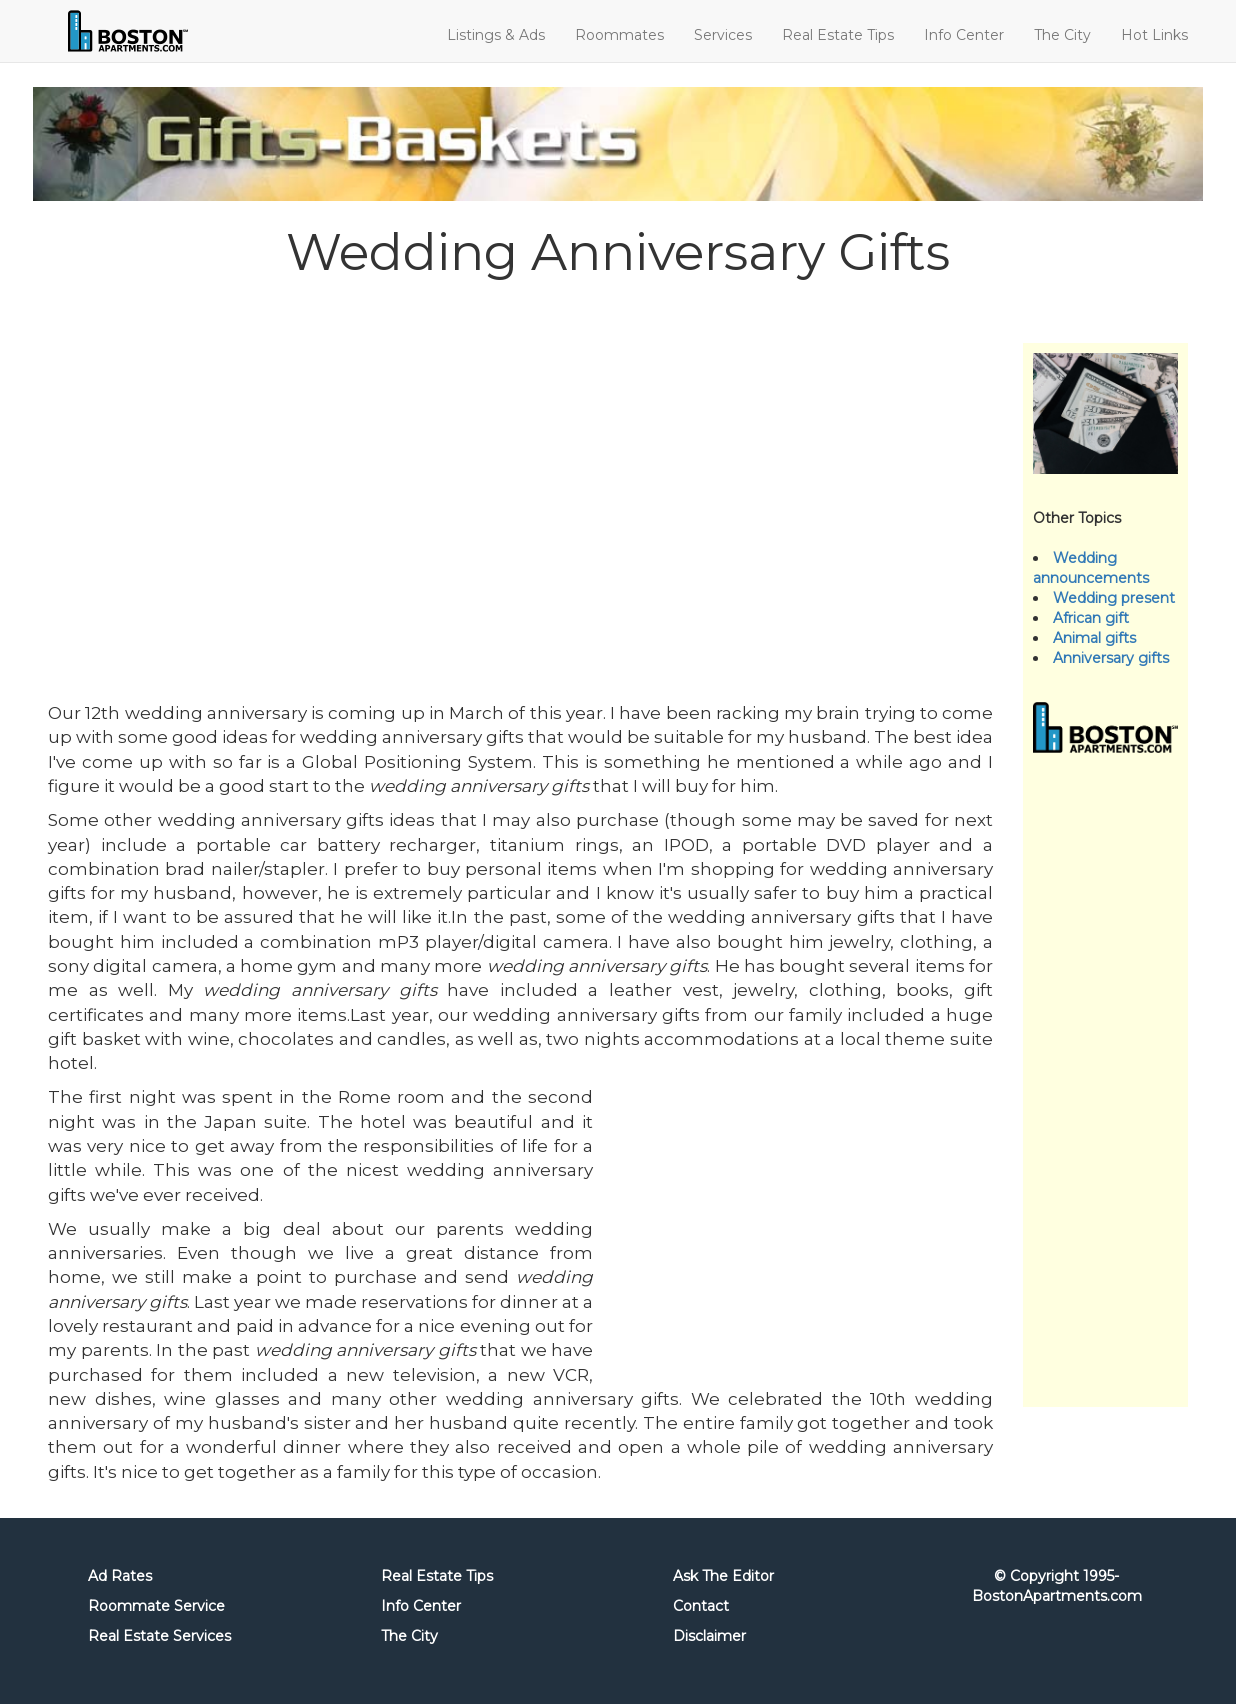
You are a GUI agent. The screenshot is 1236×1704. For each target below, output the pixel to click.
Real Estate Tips (838, 35)
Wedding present (1114, 598)
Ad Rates (120, 1576)
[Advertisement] (520, 478)
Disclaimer (709, 1636)
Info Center (964, 35)
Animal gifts (1094, 638)
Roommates (619, 35)
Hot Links (1154, 35)
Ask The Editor (723, 1576)
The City (1062, 35)
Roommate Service (156, 1606)
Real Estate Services (159, 1636)
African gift (1091, 618)
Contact (701, 1606)
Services (723, 35)
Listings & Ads (496, 35)
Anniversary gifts (1111, 658)
